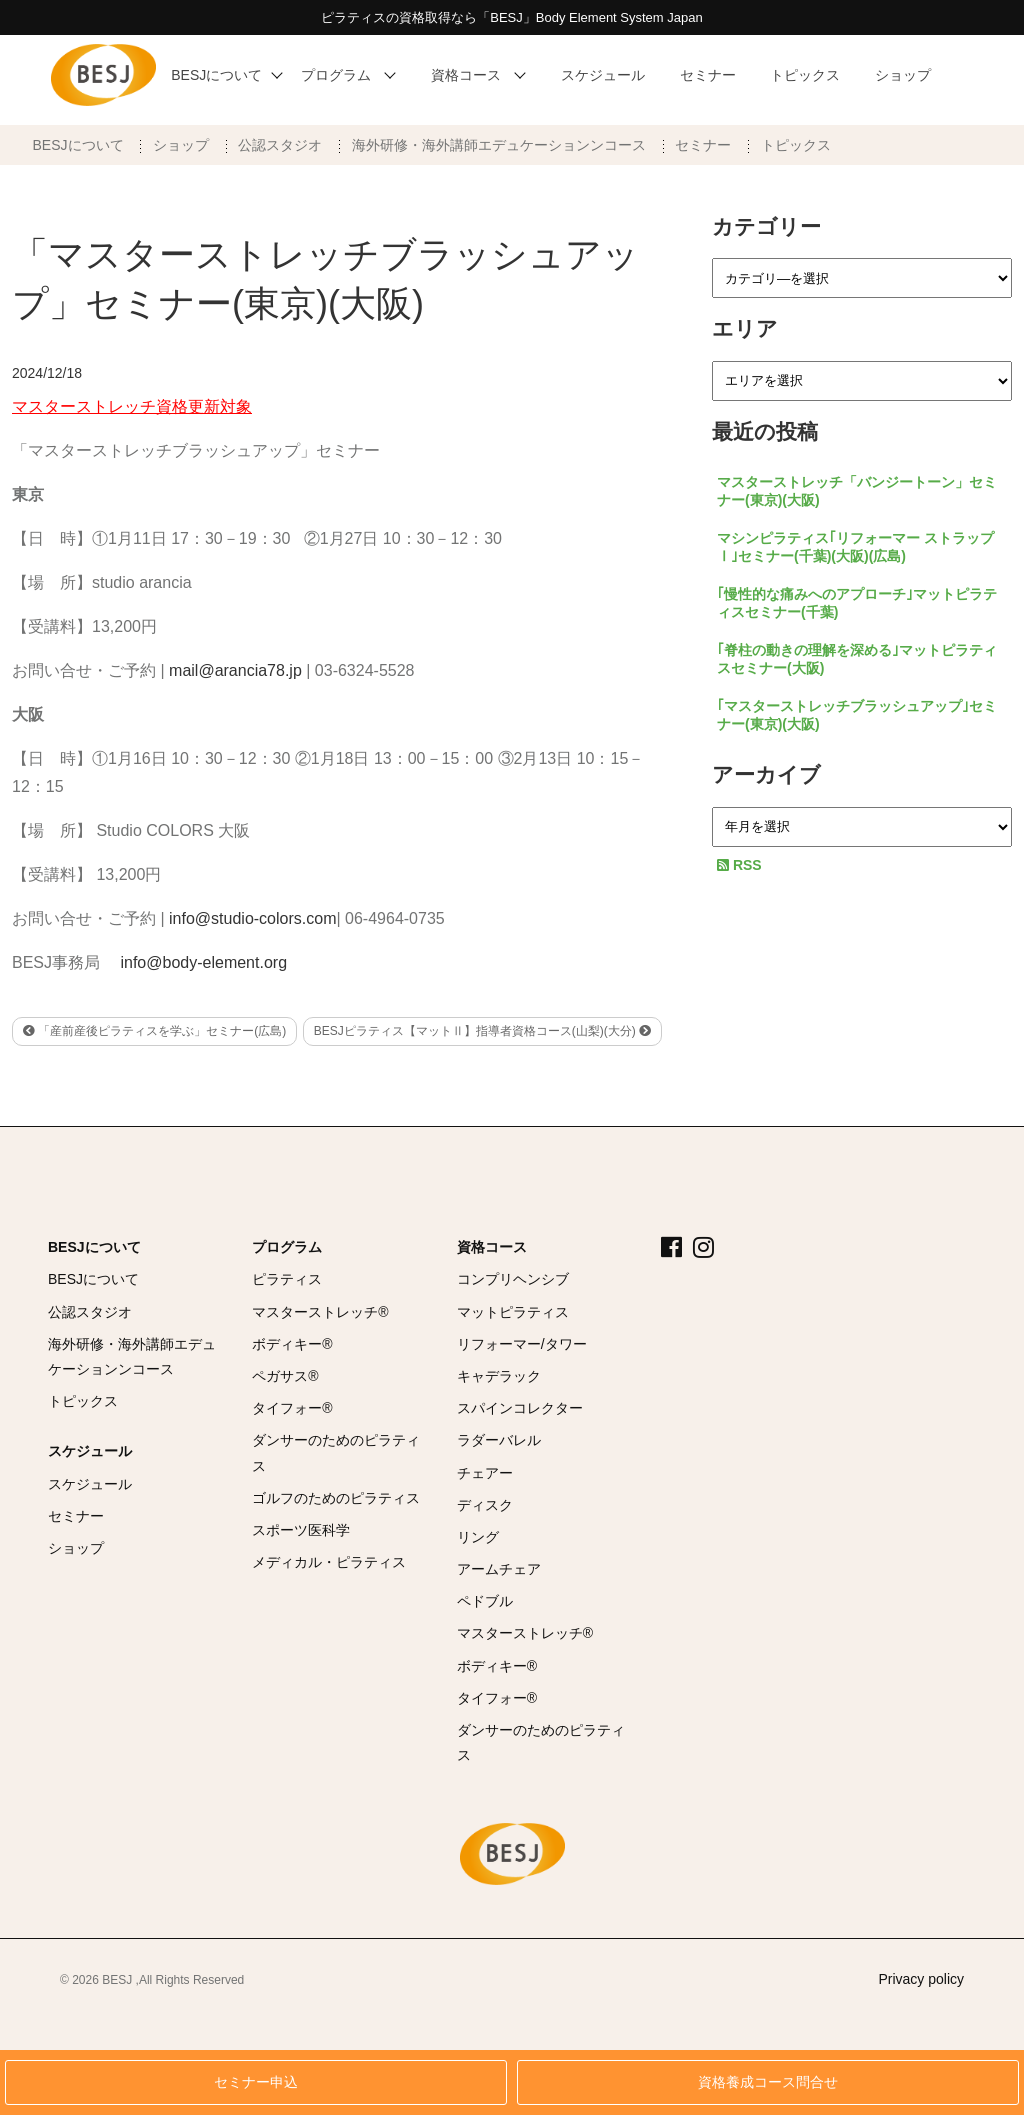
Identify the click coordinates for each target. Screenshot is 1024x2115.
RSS (739, 865)
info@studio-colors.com (252, 918)
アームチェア (499, 1569)
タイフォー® (292, 1408)
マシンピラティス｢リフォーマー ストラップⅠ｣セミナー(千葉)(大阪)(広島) (855, 547)
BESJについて (78, 145)
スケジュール (90, 1451)
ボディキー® (292, 1344)
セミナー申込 (256, 2082)
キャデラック (499, 1376)
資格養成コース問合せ (768, 2082)
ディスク (485, 1505)
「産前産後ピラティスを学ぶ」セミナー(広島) (154, 1031)
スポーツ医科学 (301, 1530)
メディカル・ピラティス (329, 1562)
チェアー (485, 1473)
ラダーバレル (499, 1440)
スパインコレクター (520, 1408)
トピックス (796, 145)
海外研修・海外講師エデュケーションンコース (499, 145)
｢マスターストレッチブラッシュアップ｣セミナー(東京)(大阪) (857, 715)
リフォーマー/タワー (522, 1344)
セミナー (703, 145)
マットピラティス (513, 1312)
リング (478, 1537)
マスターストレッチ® (320, 1312)
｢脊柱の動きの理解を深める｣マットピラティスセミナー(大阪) (857, 659)
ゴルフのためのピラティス (336, 1498)
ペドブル (485, 1601)
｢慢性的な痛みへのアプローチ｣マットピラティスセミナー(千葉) (857, 603)
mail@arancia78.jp (235, 670)
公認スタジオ (280, 145)
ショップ (181, 145)
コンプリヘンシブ (513, 1279)
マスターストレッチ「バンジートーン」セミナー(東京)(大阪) (857, 491)
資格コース (492, 1247)
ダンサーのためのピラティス (336, 1452)
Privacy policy (921, 1979)
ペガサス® (285, 1376)
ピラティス (287, 1279)
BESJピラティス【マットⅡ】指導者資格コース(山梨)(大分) (482, 1031)
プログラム (287, 1247)
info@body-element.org (203, 962)
